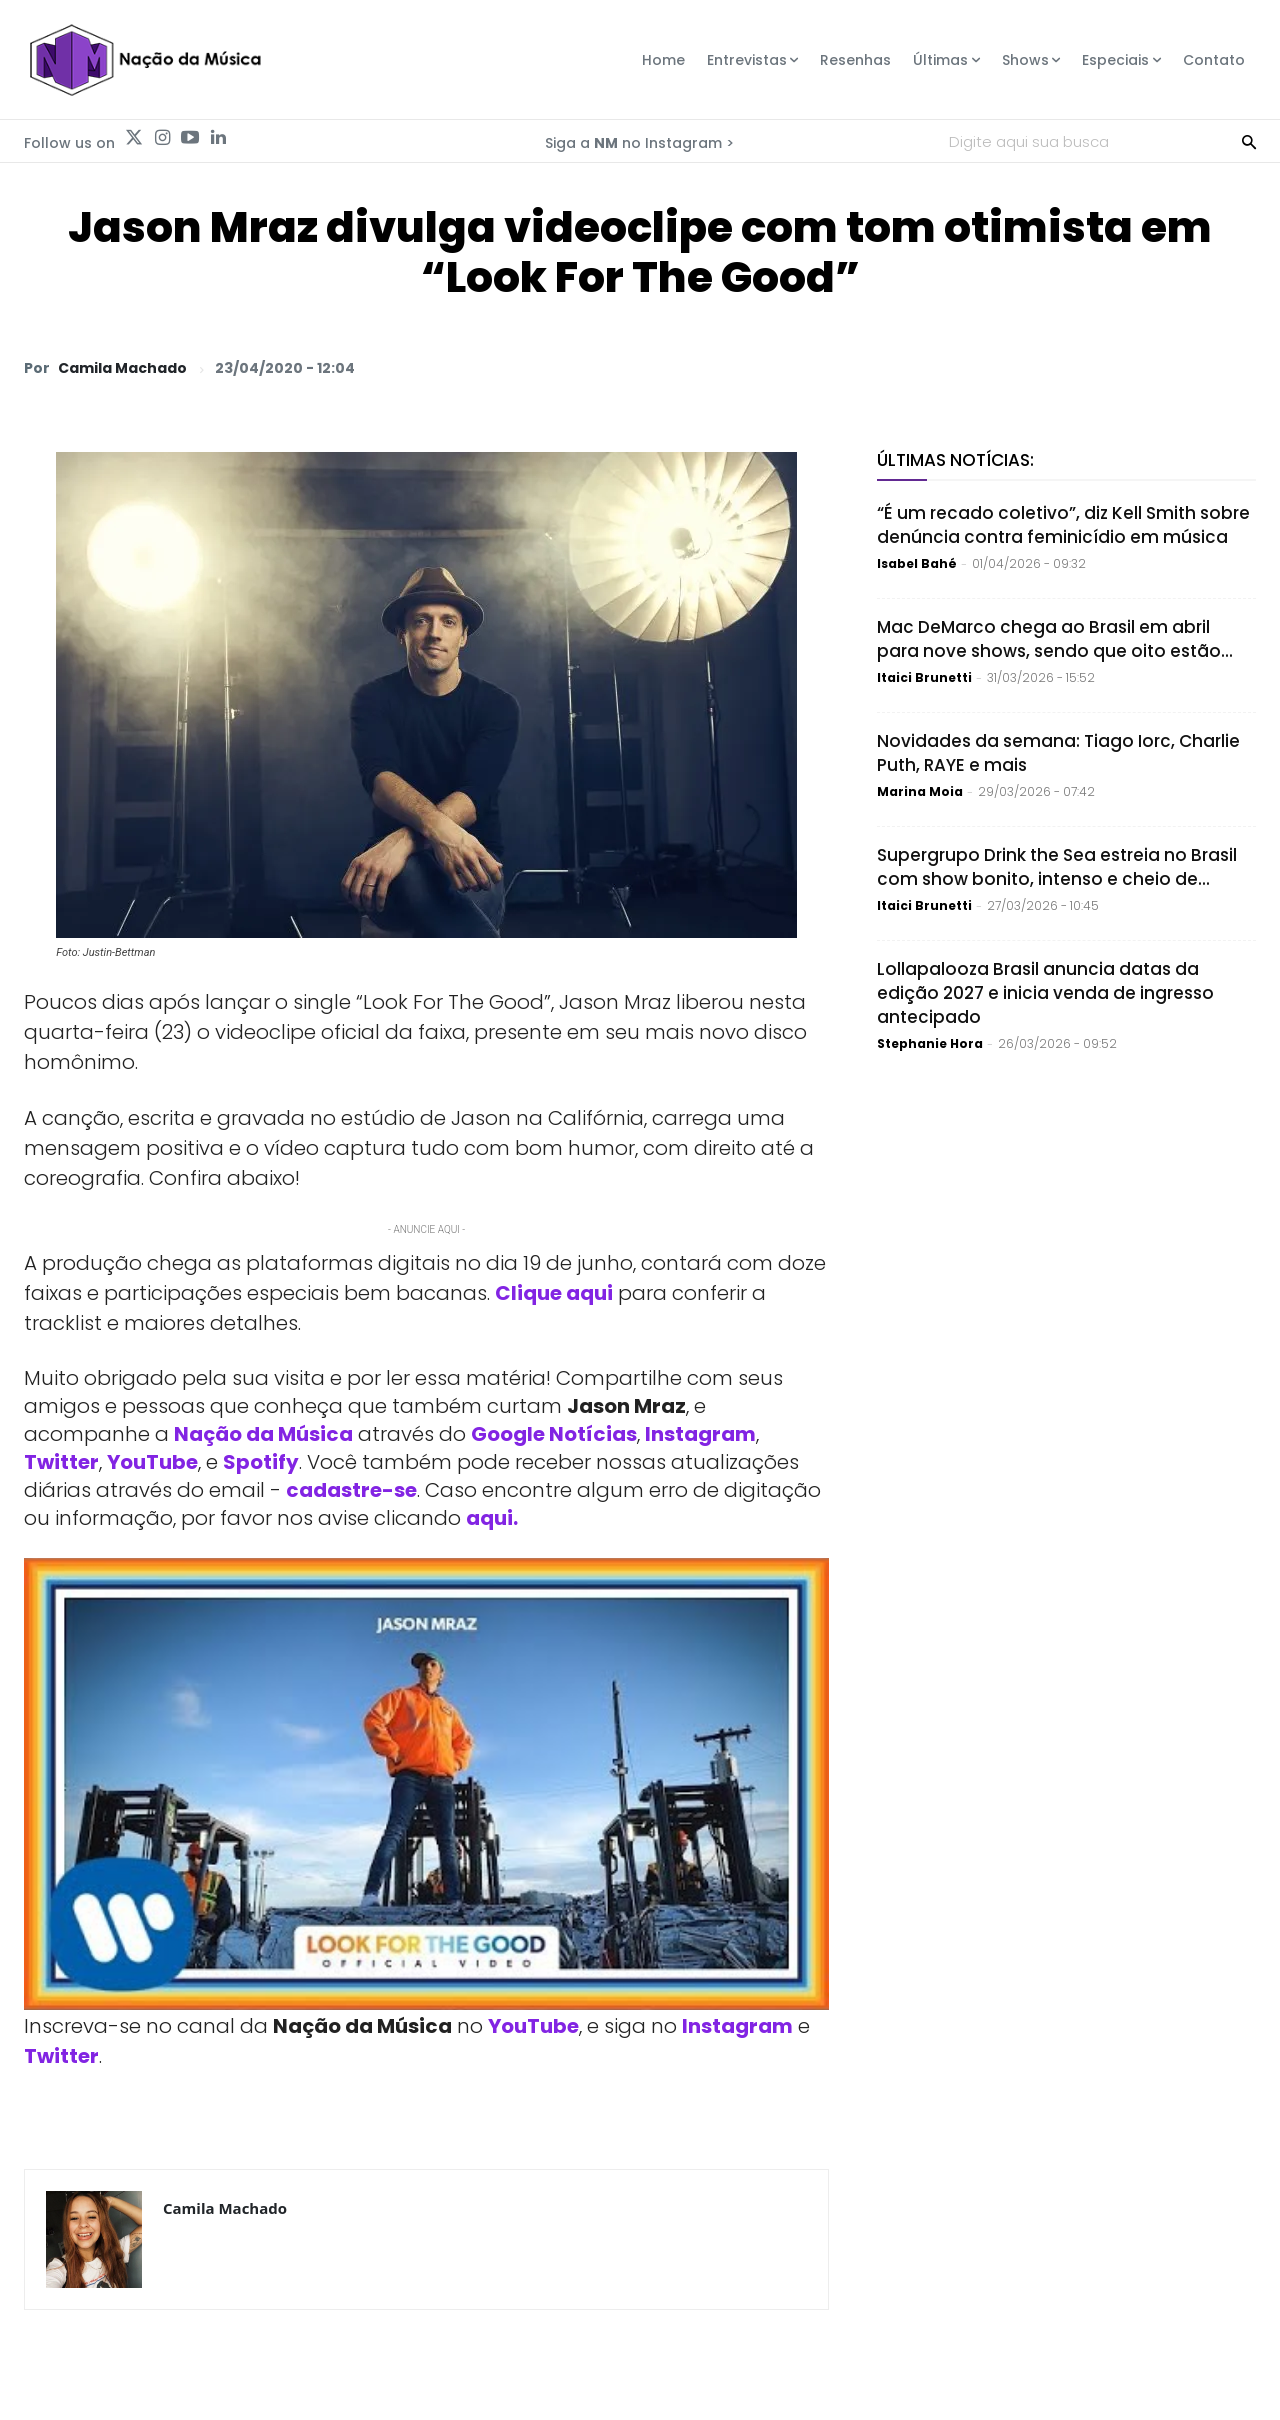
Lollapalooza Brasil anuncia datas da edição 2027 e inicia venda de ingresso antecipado (1045, 993)
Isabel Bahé (917, 563)
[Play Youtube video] (426, 1784)
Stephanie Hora (930, 1043)
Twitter (61, 1462)
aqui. (492, 1518)
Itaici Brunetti (924, 677)
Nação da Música (263, 1434)
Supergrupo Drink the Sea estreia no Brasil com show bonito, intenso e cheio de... (1057, 867)
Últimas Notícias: (955, 460)
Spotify (261, 1462)
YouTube (152, 1462)
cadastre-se (351, 1490)
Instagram (700, 1434)
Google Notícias (554, 1434)
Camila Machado (122, 368)
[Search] (1249, 141)
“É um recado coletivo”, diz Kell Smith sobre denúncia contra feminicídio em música (1063, 525)
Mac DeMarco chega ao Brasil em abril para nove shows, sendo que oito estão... (1055, 639)
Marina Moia (920, 791)
